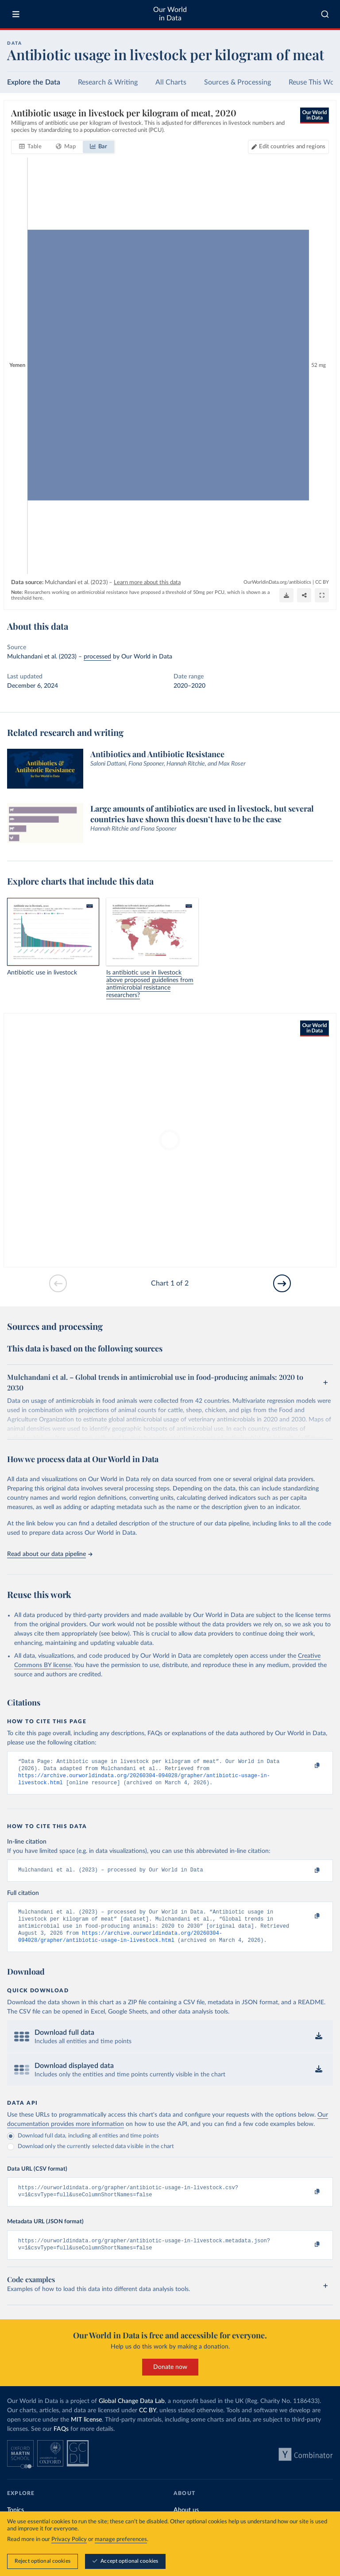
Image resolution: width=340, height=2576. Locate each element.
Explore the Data (33, 82)
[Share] (304, 595)
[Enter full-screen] (322, 595)
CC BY (322, 582)
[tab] (30, 147)
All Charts (170, 82)
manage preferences (121, 2539)
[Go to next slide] (282, 1283)
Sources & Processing (237, 82)
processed (97, 657)
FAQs (61, 2441)
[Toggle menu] (16, 14)
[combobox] (325, 14)
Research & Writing (108, 82)
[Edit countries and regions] (288, 147)
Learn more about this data (147, 582)
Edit (292, 147)
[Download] (286, 595)
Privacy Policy (69, 2539)
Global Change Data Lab (132, 2413)
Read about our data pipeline (49, 1554)
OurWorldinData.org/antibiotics (277, 582)
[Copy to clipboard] (308, 1766)
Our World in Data (170, 14)
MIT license (86, 2432)
